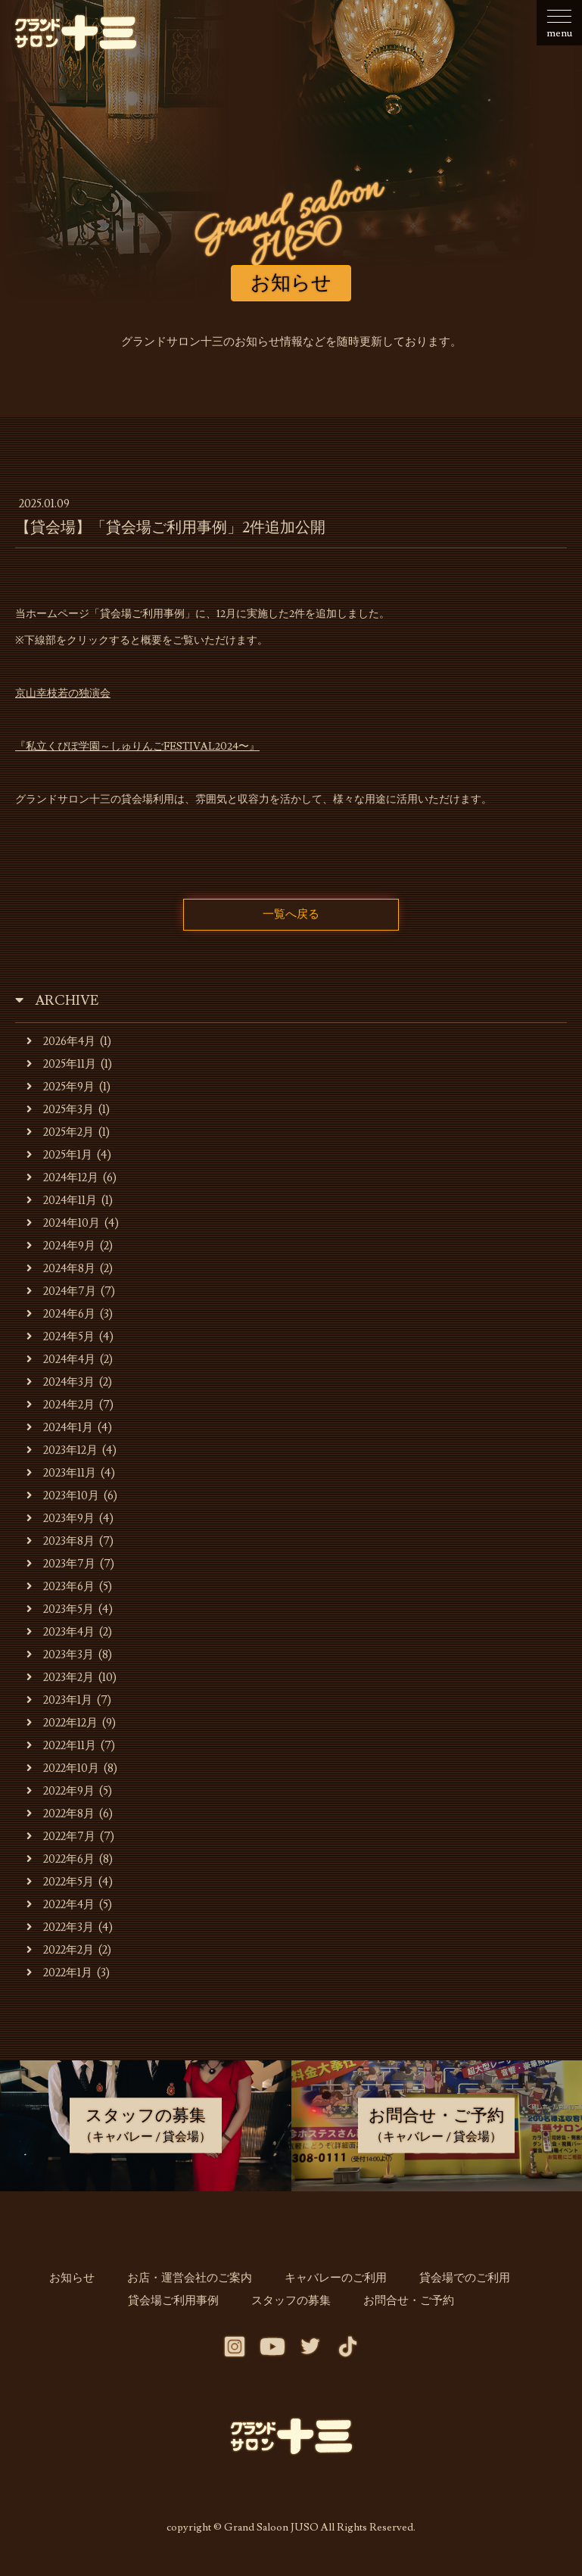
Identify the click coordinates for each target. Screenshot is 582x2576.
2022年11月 (61, 1750)
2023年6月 (60, 1591)
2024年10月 (63, 1228)
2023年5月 (60, 1614)
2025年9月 (60, 1091)
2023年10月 (63, 1500)
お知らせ (87, 2282)
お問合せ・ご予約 (398, 2305)
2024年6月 (61, 1318)
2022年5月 (60, 1886)
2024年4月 (62, 1364)
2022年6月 (60, 1864)
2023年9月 (60, 1523)
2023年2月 (60, 1682)
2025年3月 (60, 1114)
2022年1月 (59, 1977)
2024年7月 (62, 1296)
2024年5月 (61, 1341)
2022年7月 (61, 1841)
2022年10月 (63, 1773)
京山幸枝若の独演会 (62, 693)
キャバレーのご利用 (331, 2282)
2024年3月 (61, 1387)
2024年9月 (61, 1250)
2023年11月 (61, 1477)
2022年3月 (60, 1932)
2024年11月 (62, 1205)
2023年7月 (61, 1568)
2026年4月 (61, 1046)
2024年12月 (63, 1182)
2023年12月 (62, 1455)
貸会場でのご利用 (450, 2282)
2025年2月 (60, 1137)
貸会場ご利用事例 (183, 2305)
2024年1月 (60, 1432)
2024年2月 (61, 1409)
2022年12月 (62, 1727)
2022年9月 (60, 1796)
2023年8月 (60, 1546)
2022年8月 (60, 1818)
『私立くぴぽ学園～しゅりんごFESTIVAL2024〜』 (137, 746)
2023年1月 (59, 1705)
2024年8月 (61, 1273)
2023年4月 (61, 1636)
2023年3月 (60, 1659)
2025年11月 (61, 1069)
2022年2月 (60, 1955)
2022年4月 (61, 1909)
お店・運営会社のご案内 (194, 2282)
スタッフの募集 (291, 2305)
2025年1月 (59, 1159)
